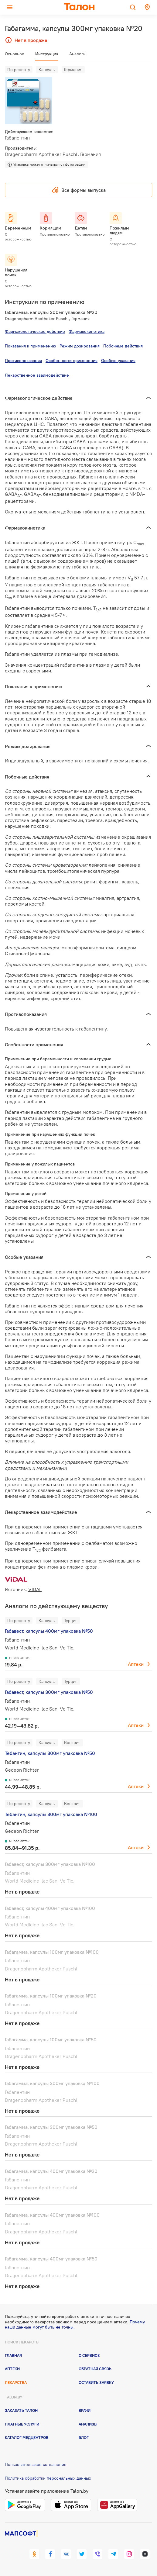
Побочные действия (123, 346)
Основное (14, 54)
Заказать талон (21, 2410)
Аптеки (136, 1664)
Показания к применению (30, 346)
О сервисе (89, 2355)
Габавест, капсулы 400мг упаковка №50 (49, 1631)
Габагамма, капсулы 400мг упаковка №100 (52, 2215)
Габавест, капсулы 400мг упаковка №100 (50, 1908)
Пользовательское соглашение (36, 2464)
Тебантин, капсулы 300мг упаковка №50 (50, 1753)
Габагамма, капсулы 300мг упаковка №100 (52, 2083)
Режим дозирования (80, 346)
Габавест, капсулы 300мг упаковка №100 (50, 1864)
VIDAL (35, 1589)
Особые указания (118, 360)
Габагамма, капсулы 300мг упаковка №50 (51, 2127)
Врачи (84, 2410)
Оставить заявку (96, 2382)
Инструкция (46, 54)
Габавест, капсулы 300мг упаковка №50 (49, 1692)
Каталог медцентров (26, 2437)
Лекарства (16, 2382)
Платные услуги (22, 2424)
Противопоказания (23, 360)
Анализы (88, 2424)
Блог (84, 2437)
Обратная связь (95, 2368)
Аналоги (77, 54)
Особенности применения (71, 360)
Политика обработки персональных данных (48, 2478)
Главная (13, 2355)
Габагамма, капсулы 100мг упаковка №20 (51, 1996)
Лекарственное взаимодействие (37, 375)
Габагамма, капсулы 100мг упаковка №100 (52, 1952)
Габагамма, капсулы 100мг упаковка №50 (51, 2039)
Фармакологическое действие (35, 331)
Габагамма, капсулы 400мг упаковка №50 (51, 2259)
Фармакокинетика (86, 331)
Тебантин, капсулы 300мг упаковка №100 (51, 1814)
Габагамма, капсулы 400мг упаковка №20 (51, 2171)
